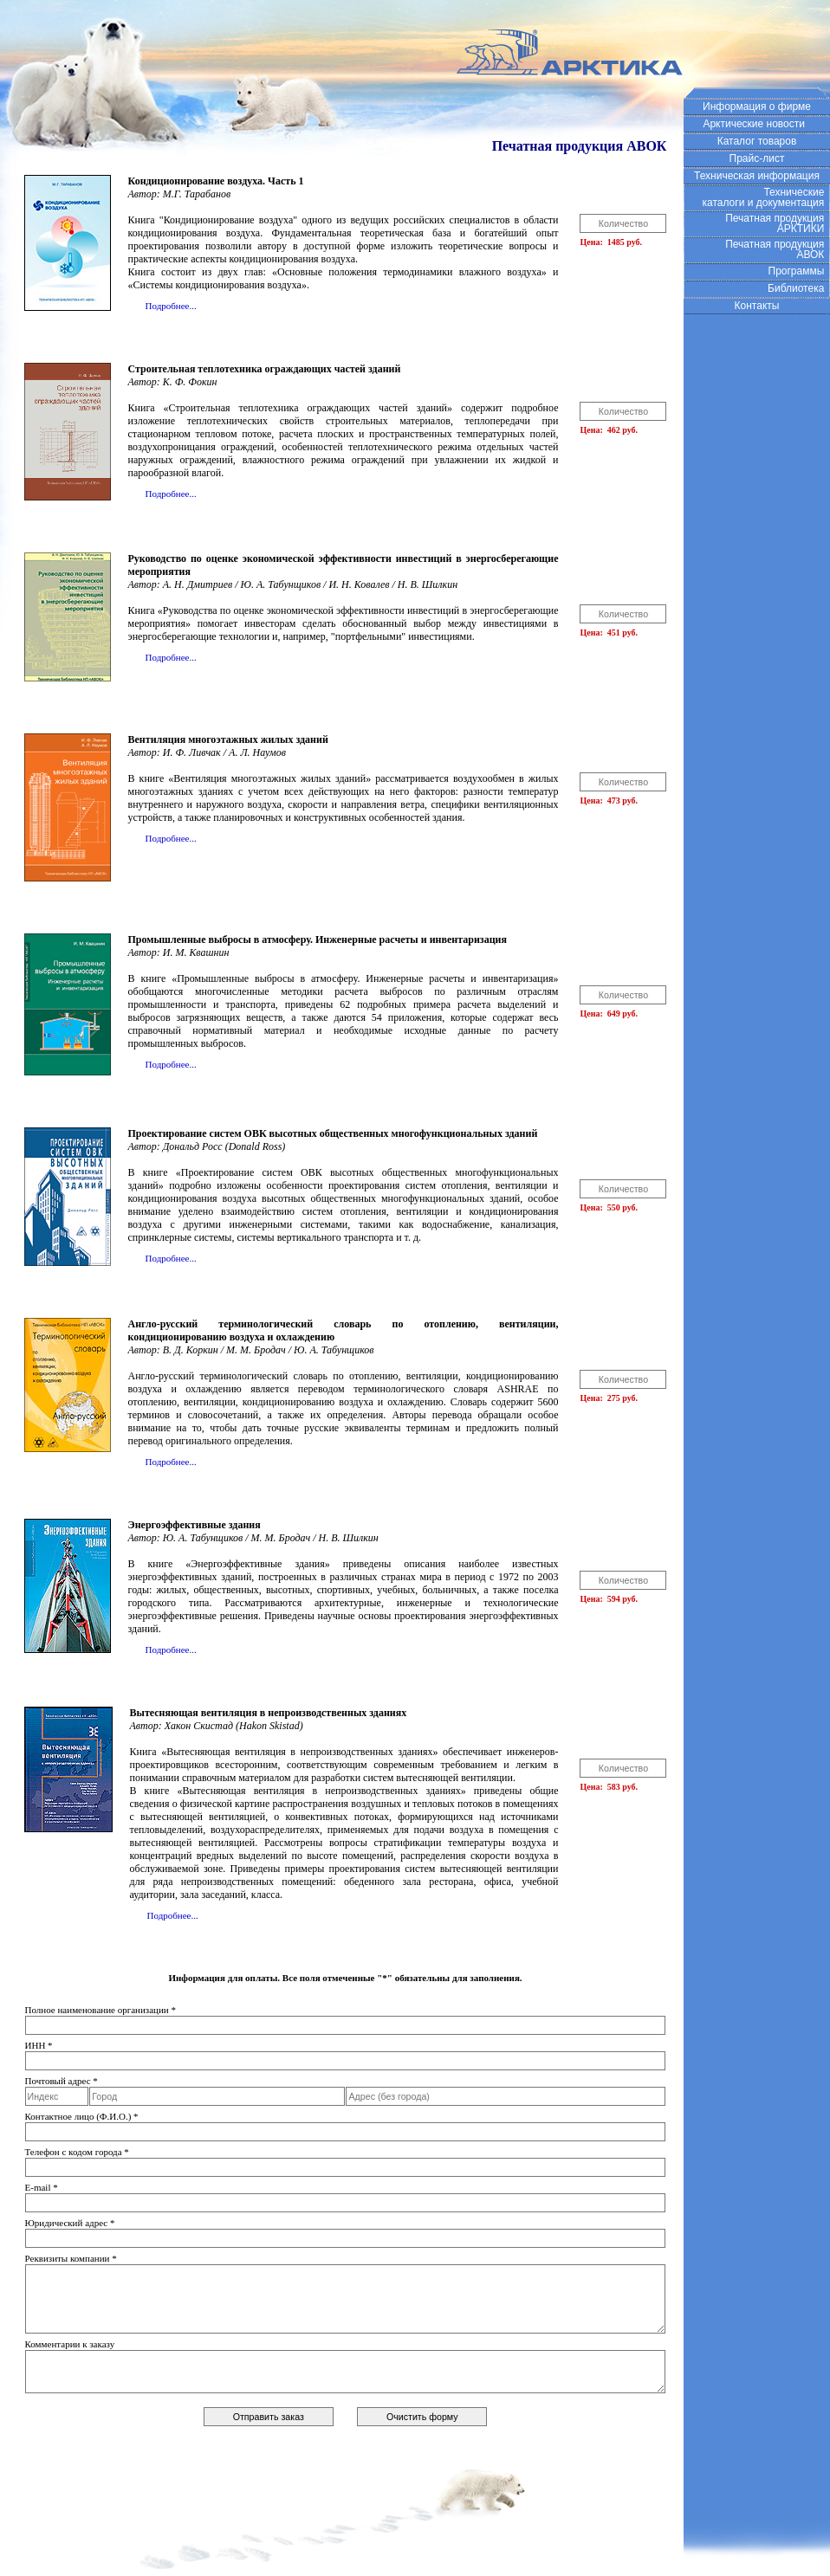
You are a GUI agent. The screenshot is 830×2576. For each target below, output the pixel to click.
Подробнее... (171, 305)
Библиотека (799, 288)
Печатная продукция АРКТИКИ (777, 223)
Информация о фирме (757, 106)
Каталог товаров (757, 141)
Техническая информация (757, 176)
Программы (799, 271)
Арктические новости (756, 124)
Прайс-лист (757, 158)
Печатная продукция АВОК (777, 249)
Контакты (757, 306)
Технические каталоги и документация (766, 197)
